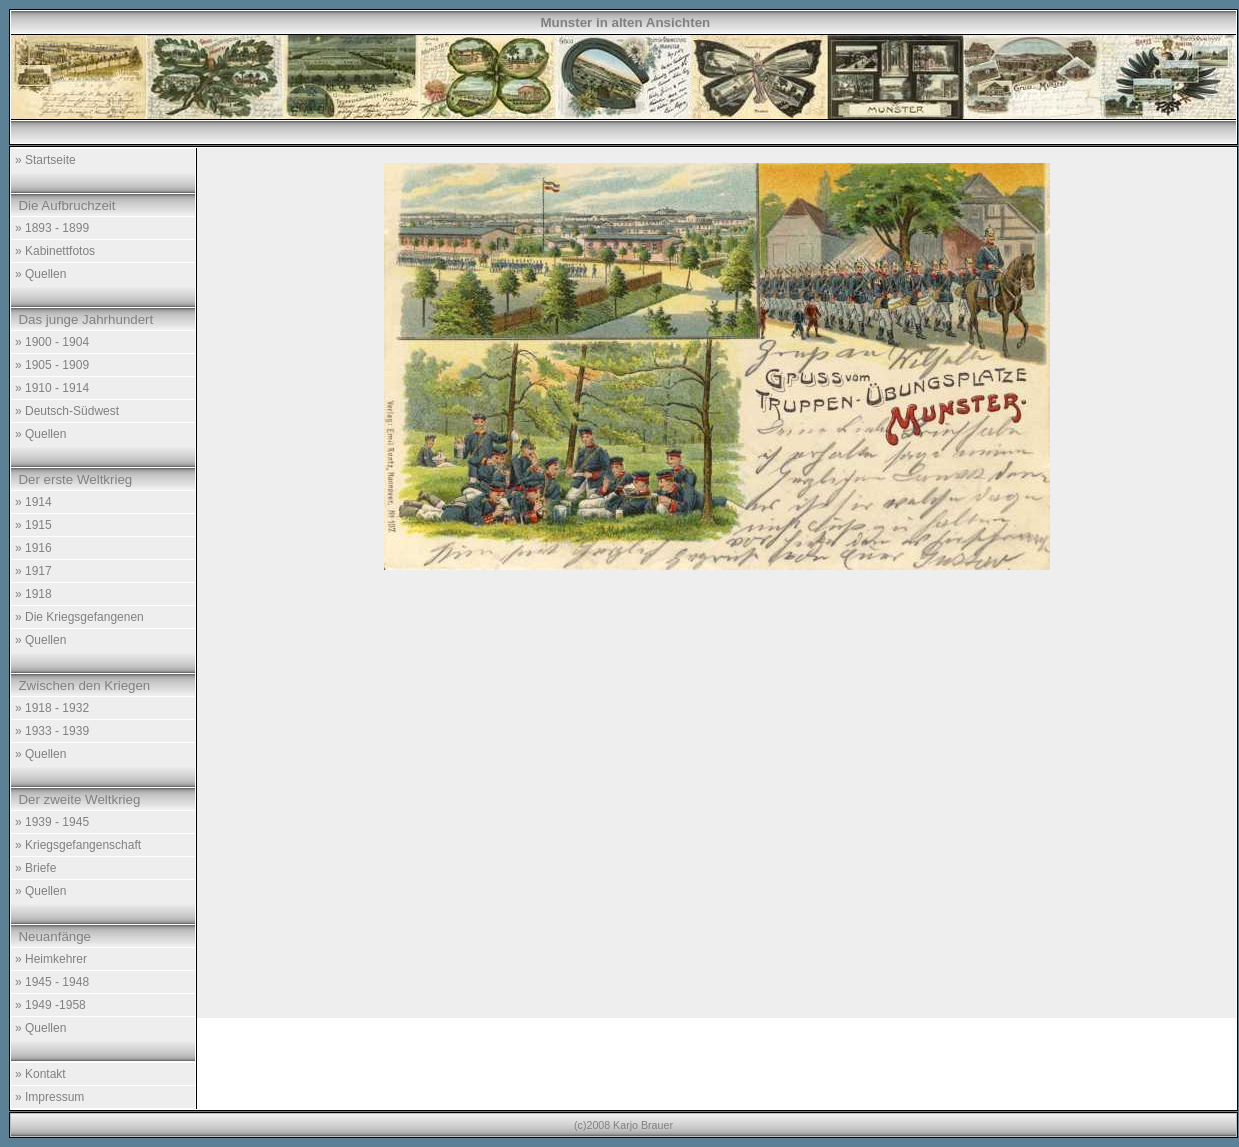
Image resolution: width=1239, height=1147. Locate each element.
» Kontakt (40, 1074)
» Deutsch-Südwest (67, 411)
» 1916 (33, 548)
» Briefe (35, 868)
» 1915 (33, 525)
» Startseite (45, 160)
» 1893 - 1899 (52, 228)
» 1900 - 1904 (52, 342)
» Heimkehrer (51, 959)
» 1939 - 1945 (52, 822)
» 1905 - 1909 (52, 365)
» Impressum (49, 1097)
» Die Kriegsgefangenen (79, 617)
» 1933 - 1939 (52, 731)
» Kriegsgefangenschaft (78, 845)
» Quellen (40, 274)
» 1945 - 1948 (52, 982)
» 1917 (33, 571)
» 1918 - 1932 (52, 708)
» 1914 (33, 502)
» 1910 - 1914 (52, 388)
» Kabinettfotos (55, 251)
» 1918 (33, 594)
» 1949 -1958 (50, 1005)
